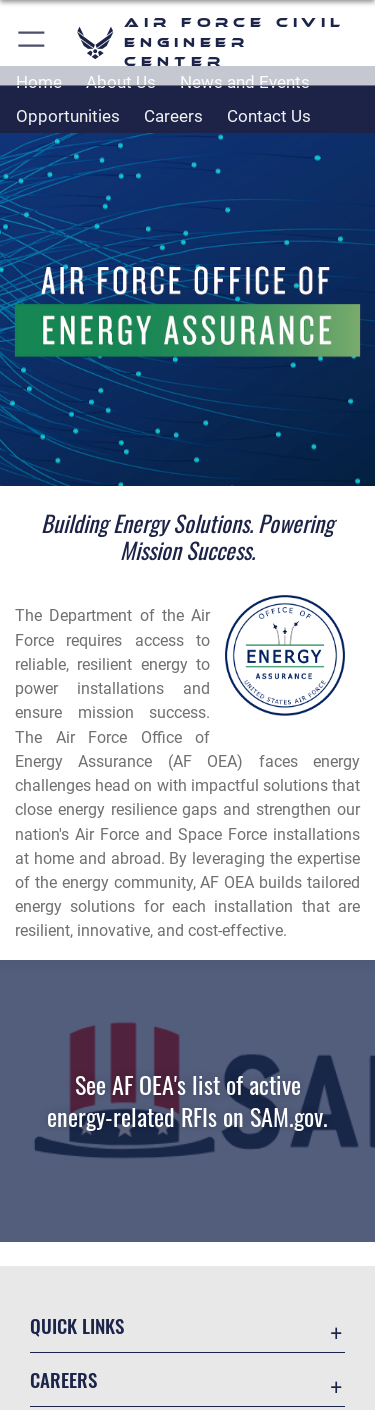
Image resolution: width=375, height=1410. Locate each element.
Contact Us (269, 116)
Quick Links (77, 1325)
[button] (32, 42)
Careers (173, 116)
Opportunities (68, 116)
